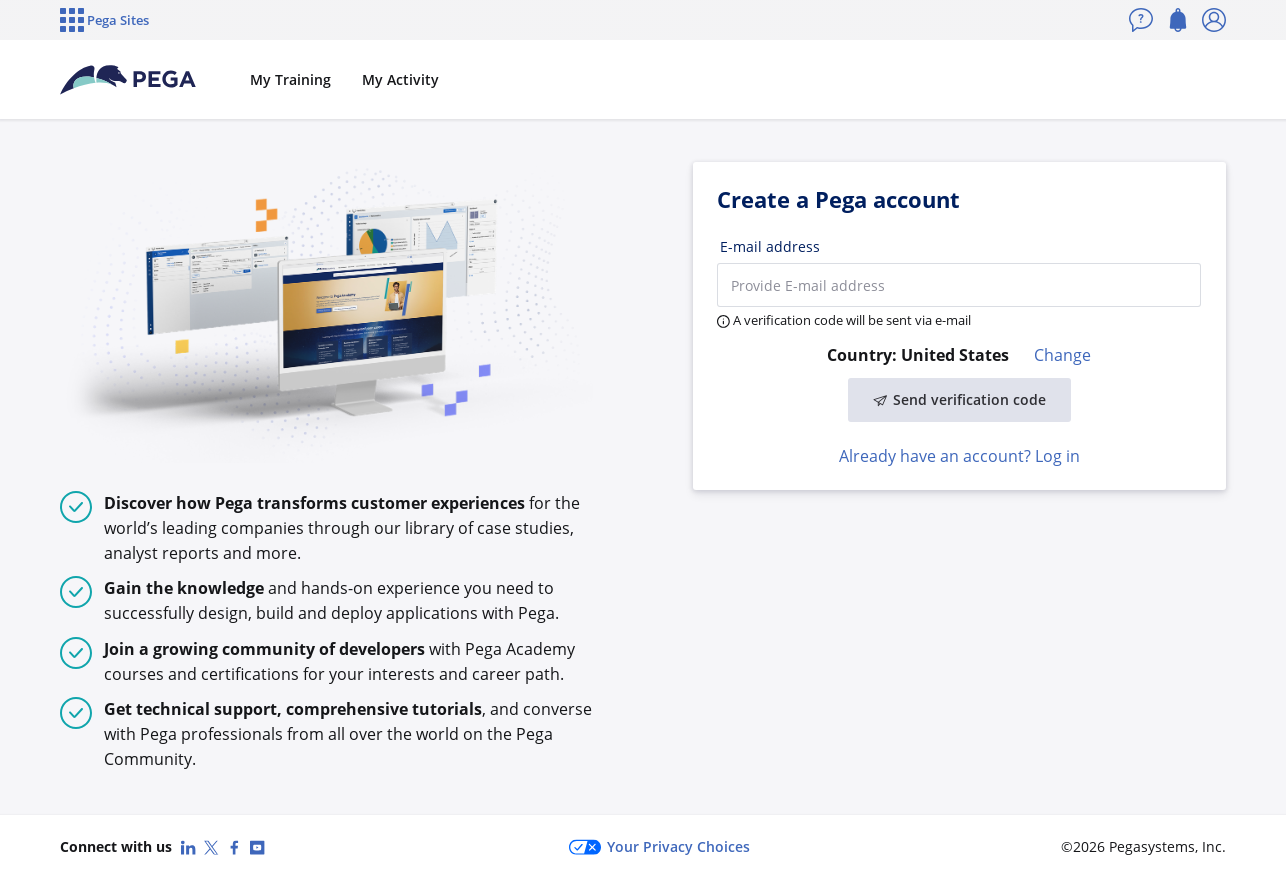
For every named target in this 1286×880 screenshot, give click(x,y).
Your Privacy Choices (659, 846)
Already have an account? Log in (959, 456)
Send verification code (959, 399)
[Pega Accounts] (129, 80)
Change (1062, 355)
